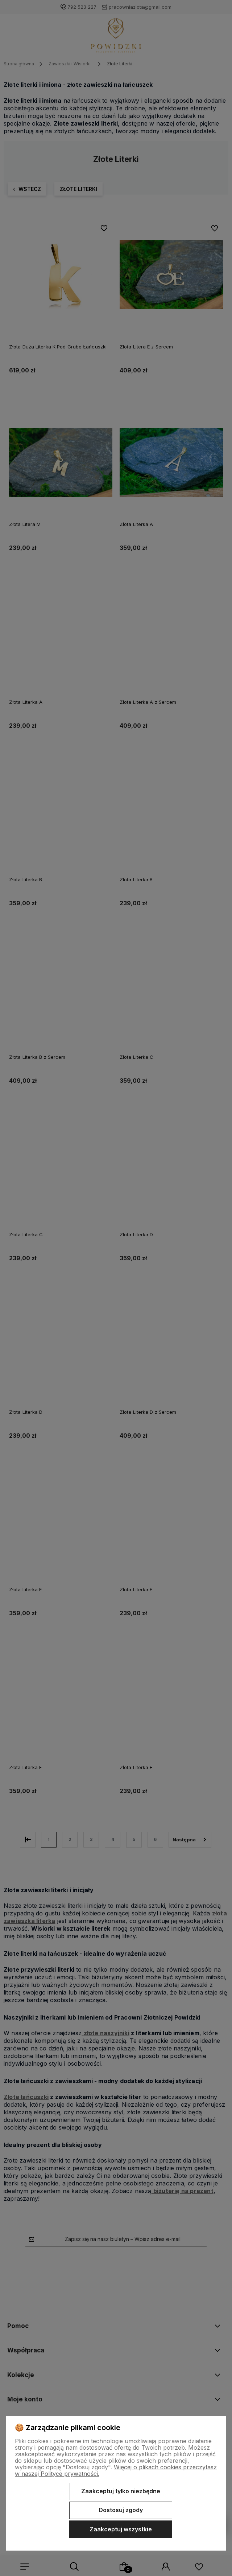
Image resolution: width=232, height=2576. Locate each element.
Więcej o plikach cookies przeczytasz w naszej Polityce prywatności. (116, 2470)
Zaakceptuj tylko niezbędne (120, 2491)
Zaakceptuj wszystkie (121, 2529)
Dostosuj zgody (121, 2510)
